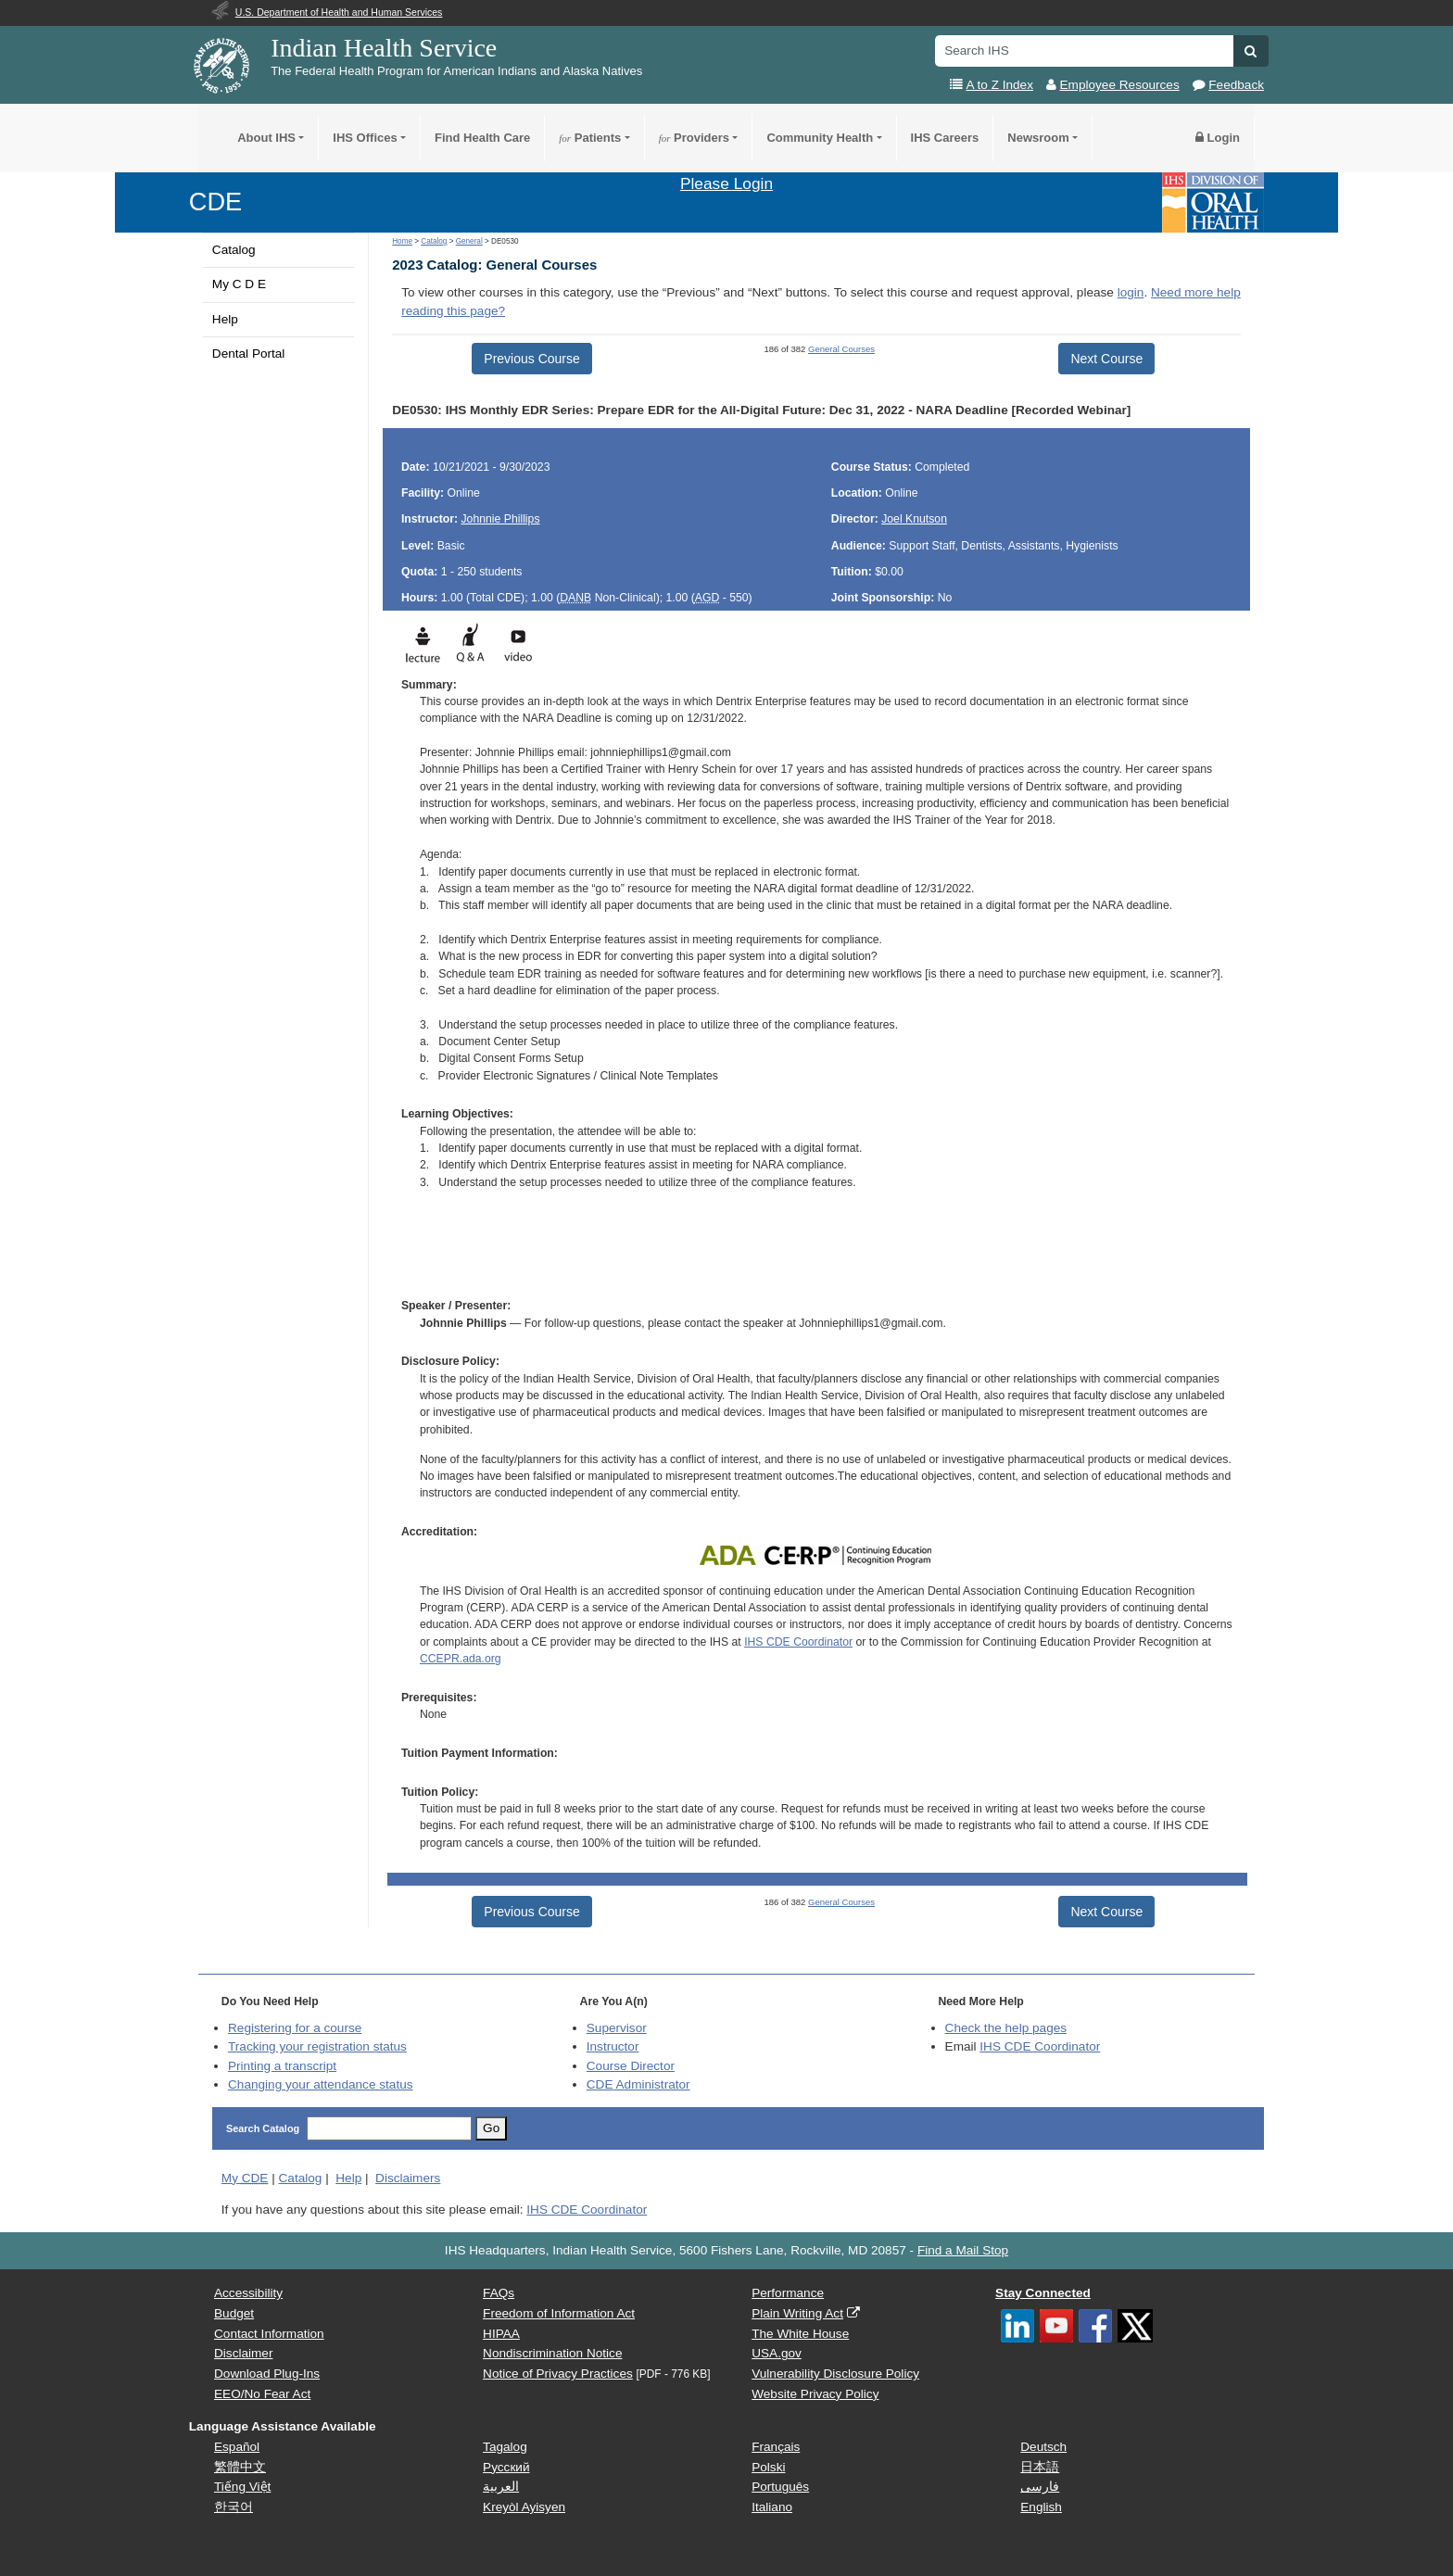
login (1131, 292)
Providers (694, 138)
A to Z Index (999, 85)
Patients (590, 138)
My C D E (239, 284)
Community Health (819, 138)
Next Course (1106, 358)
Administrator (638, 2084)
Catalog (234, 250)
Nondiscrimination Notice (552, 2353)
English (1041, 2507)
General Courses (841, 349)
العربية (501, 2487)
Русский (506, 2467)
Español (236, 2447)
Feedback (1236, 85)
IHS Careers (945, 138)
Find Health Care (482, 138)
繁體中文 (240, 2467)
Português (780, 2487)
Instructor (613, 2046)
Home (402, 241)
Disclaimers (407, 2178)
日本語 (1039, 2467)
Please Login (726, 183)
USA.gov (777, 2353)
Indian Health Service (384, 47)
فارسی (1039, 2487)
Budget (234, 2313)
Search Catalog (262, 2128)
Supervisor (617, 2028)
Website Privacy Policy (815, 2394)
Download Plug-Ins (267, 2373)
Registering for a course (294, 2028)
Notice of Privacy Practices (558, 2373)
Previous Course (532, 358)
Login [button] (1217, 138)
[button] (1250, 51)
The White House (800, 2334)
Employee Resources (1120, 85)
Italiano (772, 2507)
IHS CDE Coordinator (798, 1641)
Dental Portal (248, 353)
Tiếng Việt (242, 2487)
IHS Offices (365, 138)
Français (776, 2447)
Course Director (631, 2066)
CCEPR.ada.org (460, 1658)
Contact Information (269, 2334)
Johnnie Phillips (500, 518)
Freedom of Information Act (559, 2313)
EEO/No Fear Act (262, 2394)
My (245, 2178)
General (469, 241)
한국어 (233, 2507)
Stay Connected (1043, 2293)
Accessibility (248, 2293)
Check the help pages (1006, 2028)
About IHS (266, 138)
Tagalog (505, 2447)
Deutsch (1043, 2447)
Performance (788, 2293)
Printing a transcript (282, 2066)
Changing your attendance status (320, 2084)
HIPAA (501, 2334)
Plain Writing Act (797, 2313)
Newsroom (1037, 138)
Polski (768, 2467)
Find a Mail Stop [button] (962, 2250)
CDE (215, 201)
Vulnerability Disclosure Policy (835, 2373)
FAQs (498, 2293)
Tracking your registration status (317, 2046)
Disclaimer (243, 2353)
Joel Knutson (914, 518)
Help (225, 319)
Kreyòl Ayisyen (524, 2507)
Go (491, 2128)
